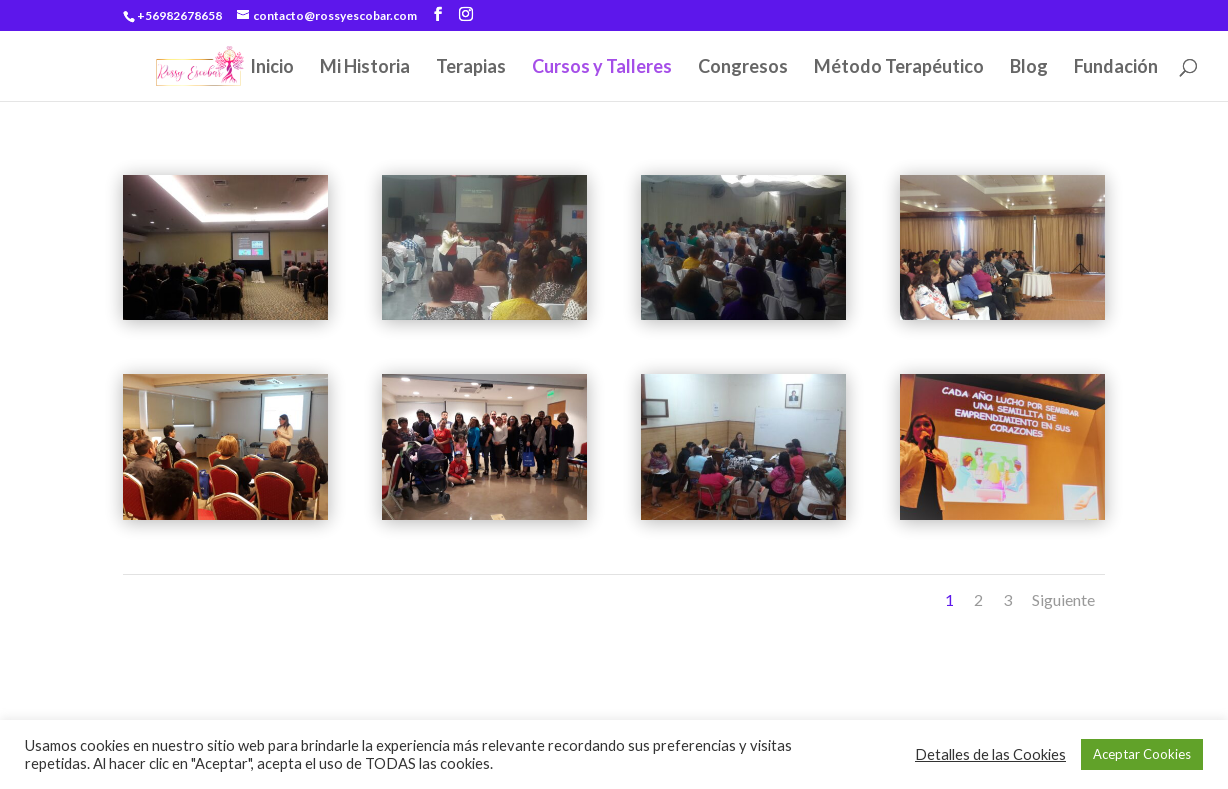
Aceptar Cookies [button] (1142, 754)
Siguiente (1063, 599)
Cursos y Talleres (602, 68)
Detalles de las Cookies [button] (990, 754)
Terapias (471, 68)
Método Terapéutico (899, 68)
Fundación (1116, 68)
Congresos (743, 68)
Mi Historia (365, 68)
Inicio (272, 68)
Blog (1029, 68)
